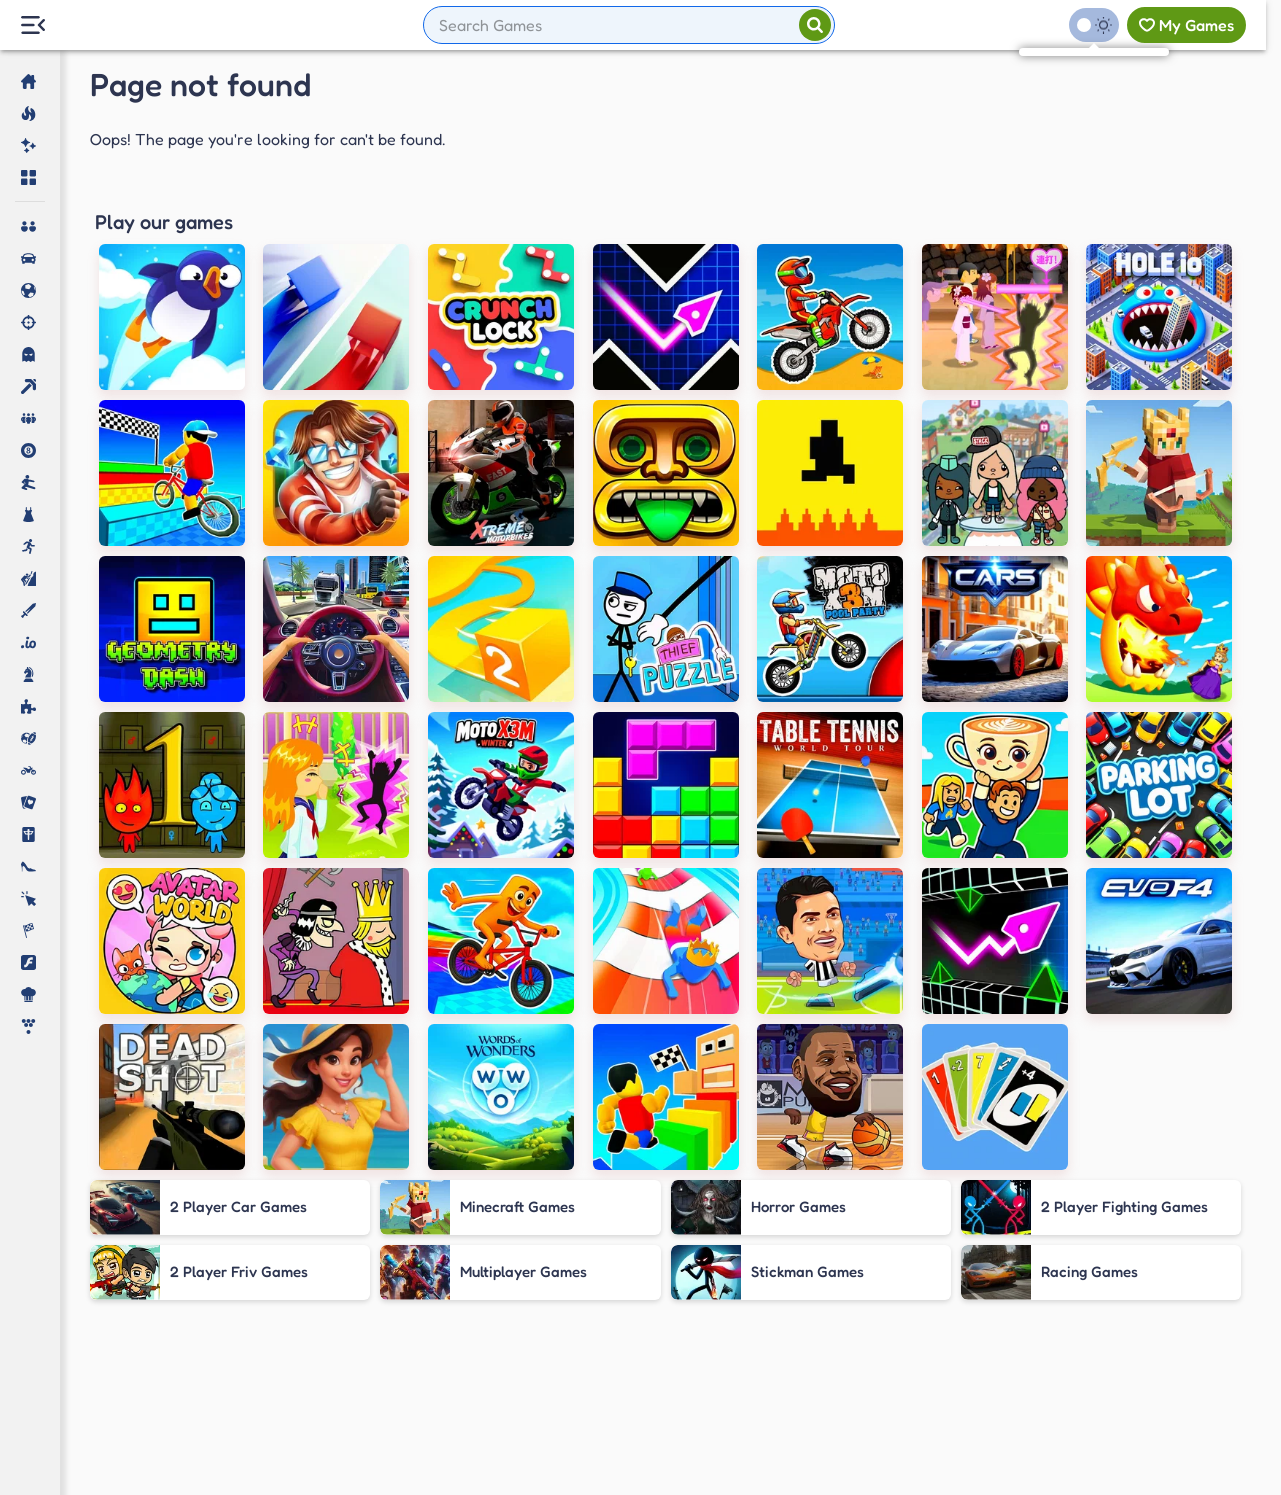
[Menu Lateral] (32, 25)
